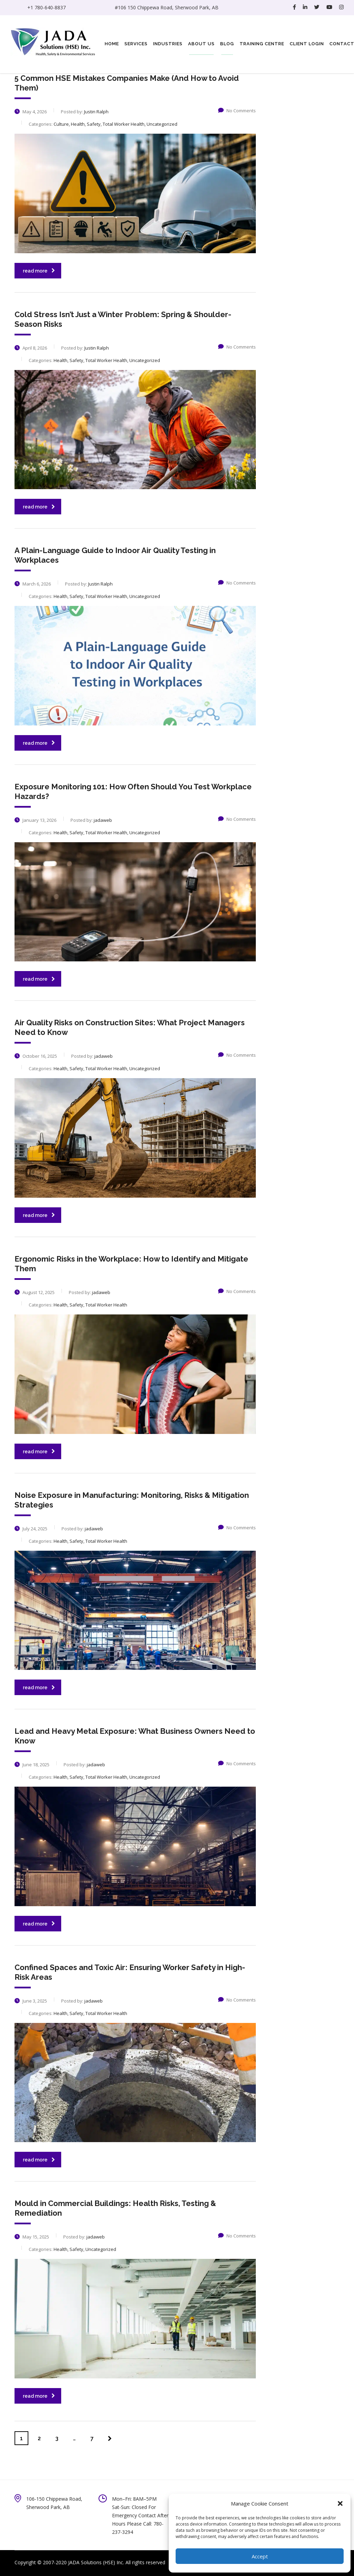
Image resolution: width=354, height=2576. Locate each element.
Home (112, 43)
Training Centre (262, 43)
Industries (168, 43)
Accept (260, 2556)
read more (39, 271)
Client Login (307, 43)
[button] (340, 2503)
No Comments (237, 110)
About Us (201, 43)
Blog (227, 43)
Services (136, 43)
